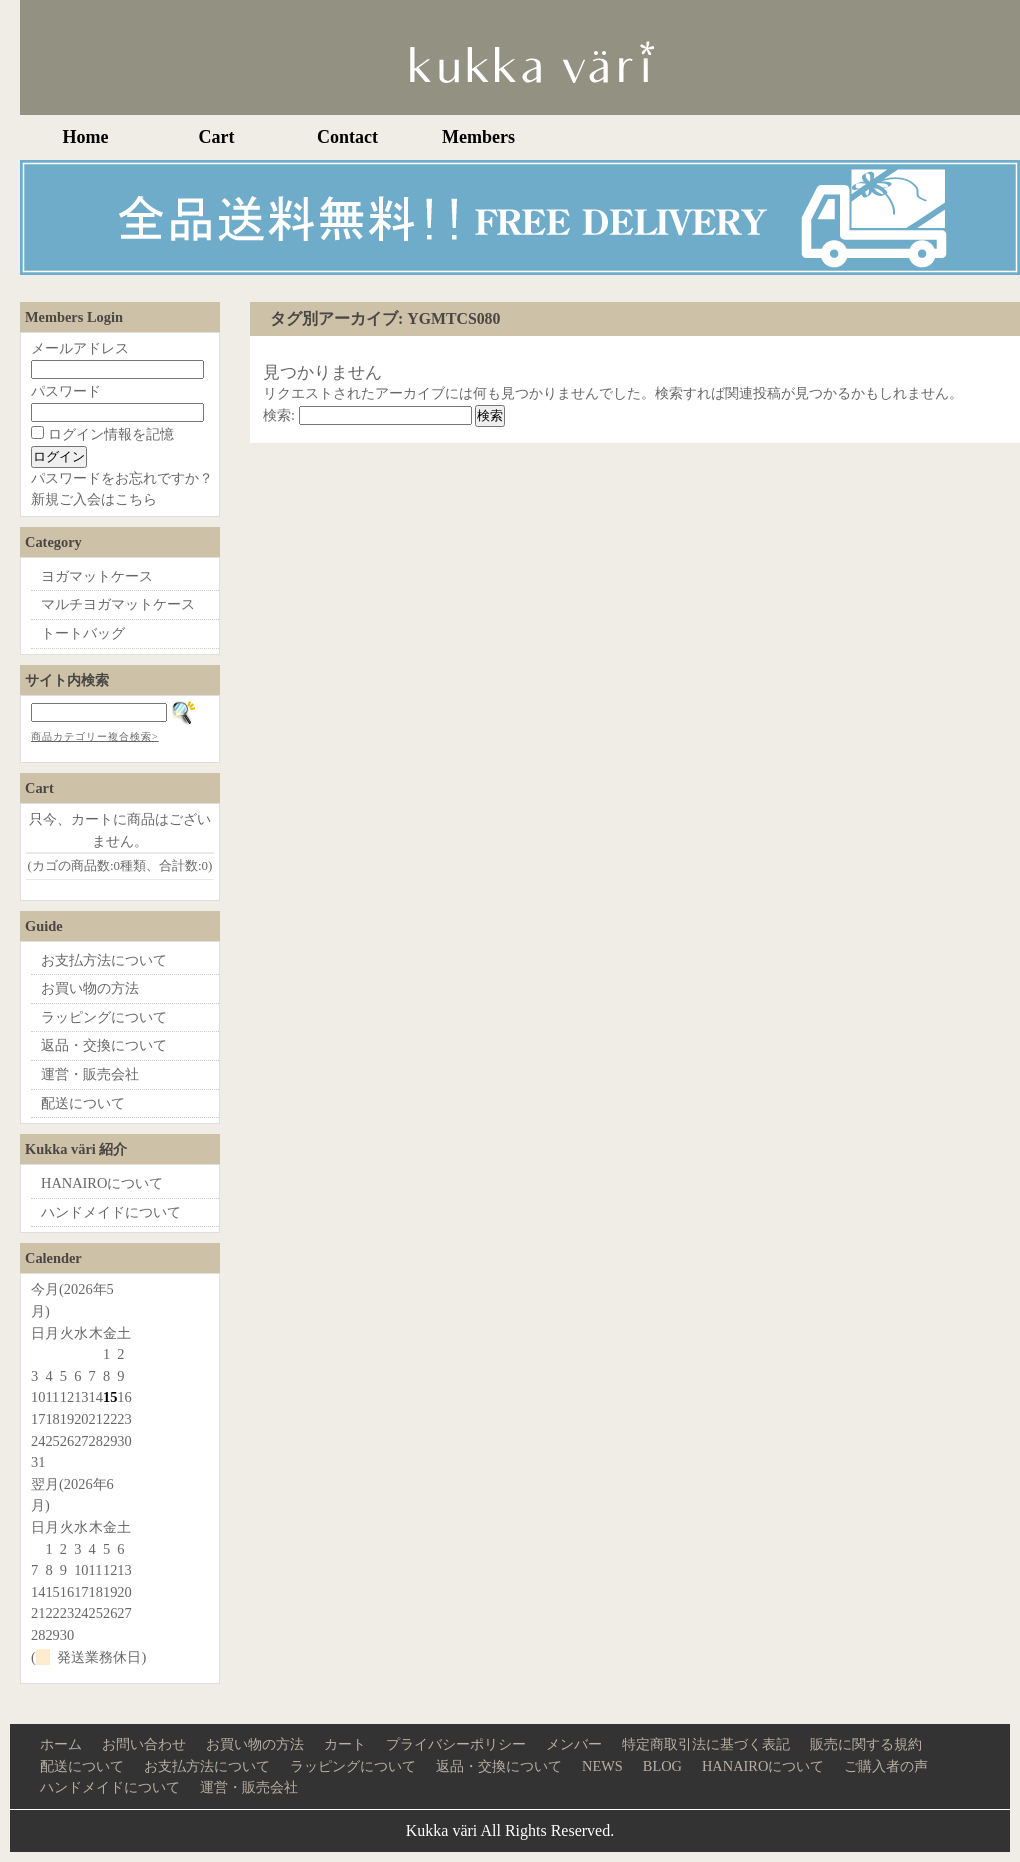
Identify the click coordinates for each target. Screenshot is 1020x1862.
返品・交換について (104, 1045)
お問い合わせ (144, 1744)
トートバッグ (83, 633)
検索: (279, 415)
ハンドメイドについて (111, 1212)
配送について (83, 1103)
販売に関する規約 (866, 1744)
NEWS (602, 1766)
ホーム (61, 1744)
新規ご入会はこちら (94, 499)
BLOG (662, 1766)
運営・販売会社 (90, 1074)
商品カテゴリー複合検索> (95, 736)
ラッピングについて (104, 1017)
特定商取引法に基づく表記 (706, 1744)
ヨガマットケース (97, 576)
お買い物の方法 (90, 988)
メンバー (574, 1744)
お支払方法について (104, 960)
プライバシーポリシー (456, 1744)
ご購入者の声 (886, 1766)
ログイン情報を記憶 (102, 434)
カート (345, 1744)
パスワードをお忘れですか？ (122, 478)
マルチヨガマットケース (118, 604)
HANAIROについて (102, 1183)
